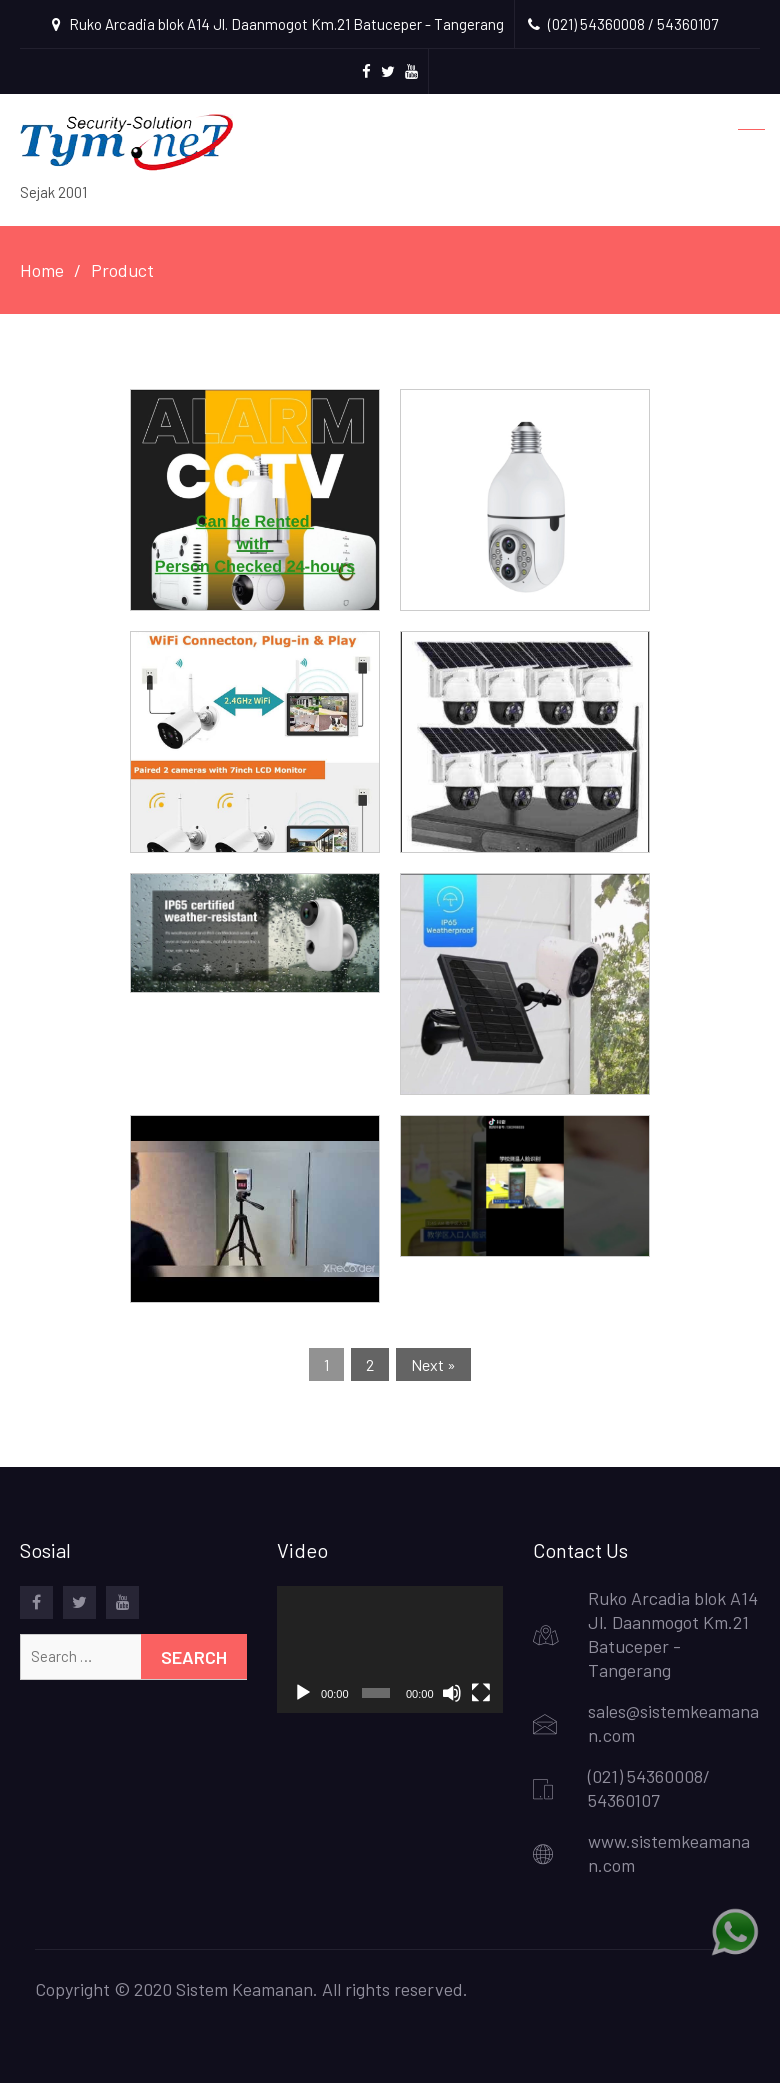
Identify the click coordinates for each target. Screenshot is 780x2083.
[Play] (303, 1693)
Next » (433, 1364)
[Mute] (452, 1693)
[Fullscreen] (481, 1693)
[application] (390, 1649)
